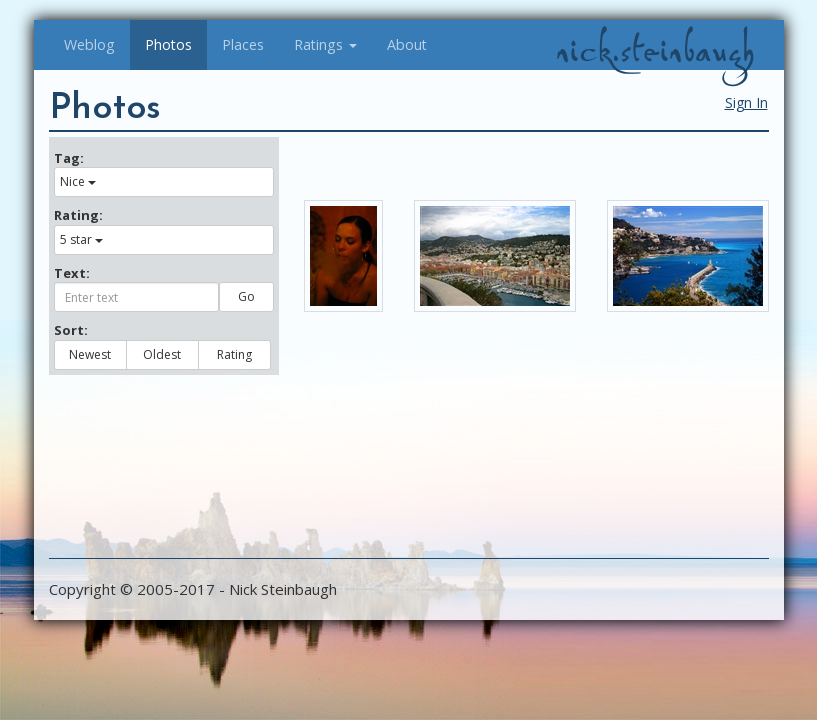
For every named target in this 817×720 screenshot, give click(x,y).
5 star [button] (81, 239)
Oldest (162, 354)
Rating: (78, 215)
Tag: (69, 158)
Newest (90, 354)
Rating (234, 354)
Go (246, 296)
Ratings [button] (325, 44)
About (407, 44)
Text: (72, 273)
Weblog (89, 44)
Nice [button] (78, 181)
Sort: (71, 330)
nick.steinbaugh (655, 51)
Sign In (746, 102)
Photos (168, 44)
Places (243, 44)
